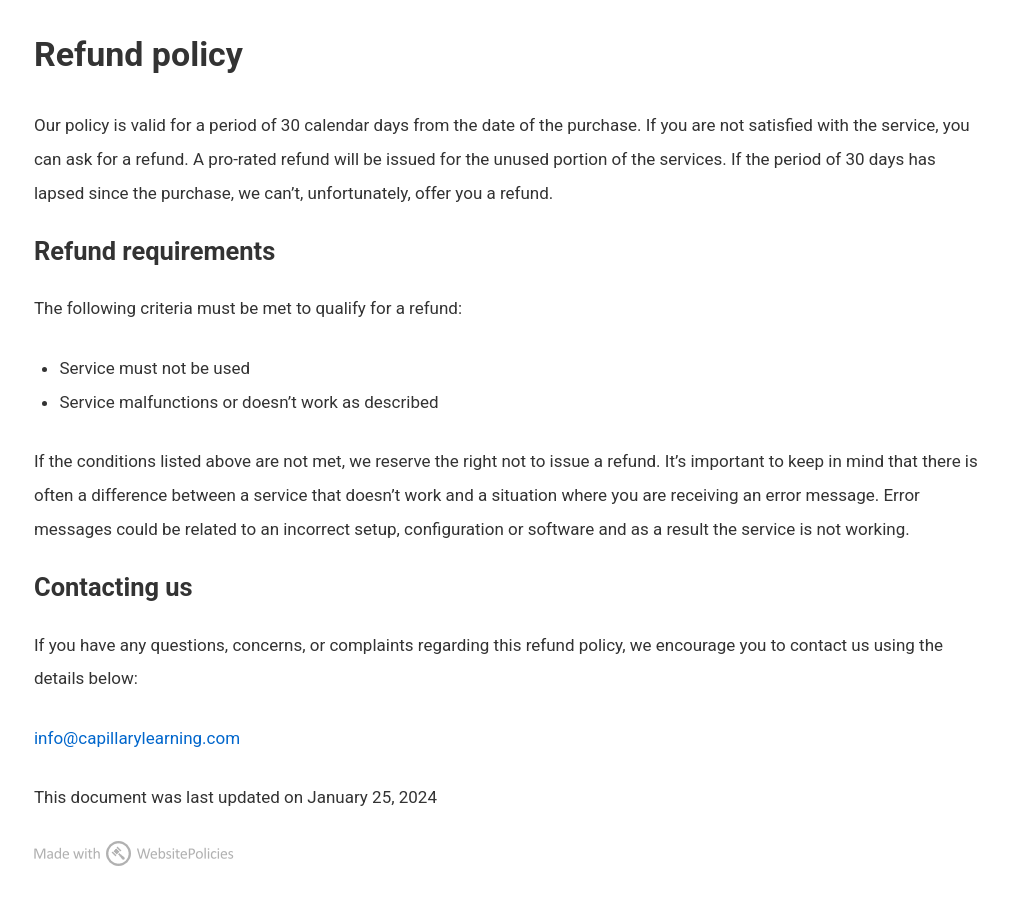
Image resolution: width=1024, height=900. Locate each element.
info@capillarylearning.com (137, 738)
